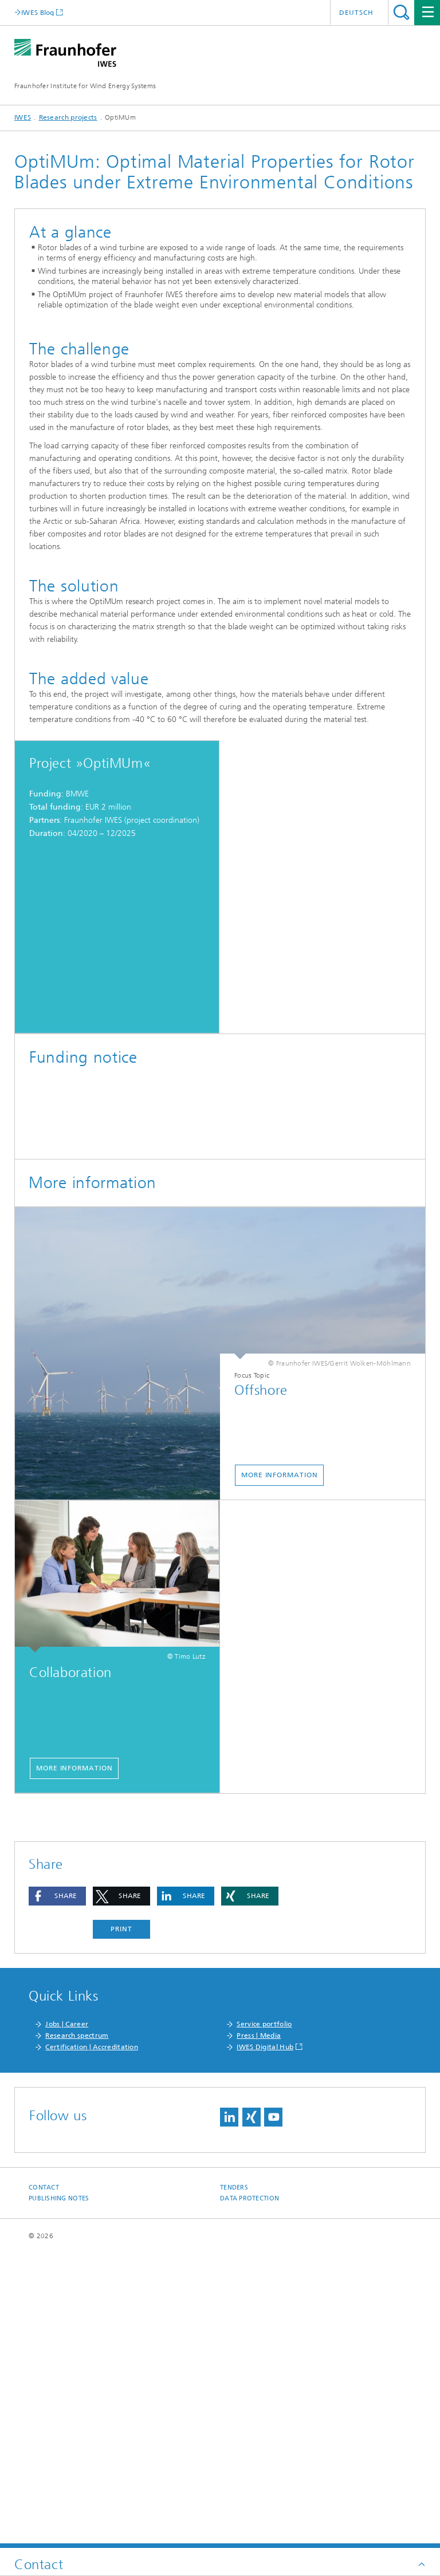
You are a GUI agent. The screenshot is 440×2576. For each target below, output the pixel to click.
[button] (57, 2190)
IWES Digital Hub (265, 2341)
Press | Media (259, 2330)
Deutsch (356, 13)
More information (279, 1769)
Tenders (234, 2482)
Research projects (68, 117)
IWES (22, 117)
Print (121, 2223)
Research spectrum (76, 2330)
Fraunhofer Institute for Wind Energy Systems (85, 86)
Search (401, 12)
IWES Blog (37, 12)
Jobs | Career (66, 2318)
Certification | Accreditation (91, 2341)
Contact (44, 2482)
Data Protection (249, 2492)
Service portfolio (264, 2318)
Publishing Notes (59, 2492)
